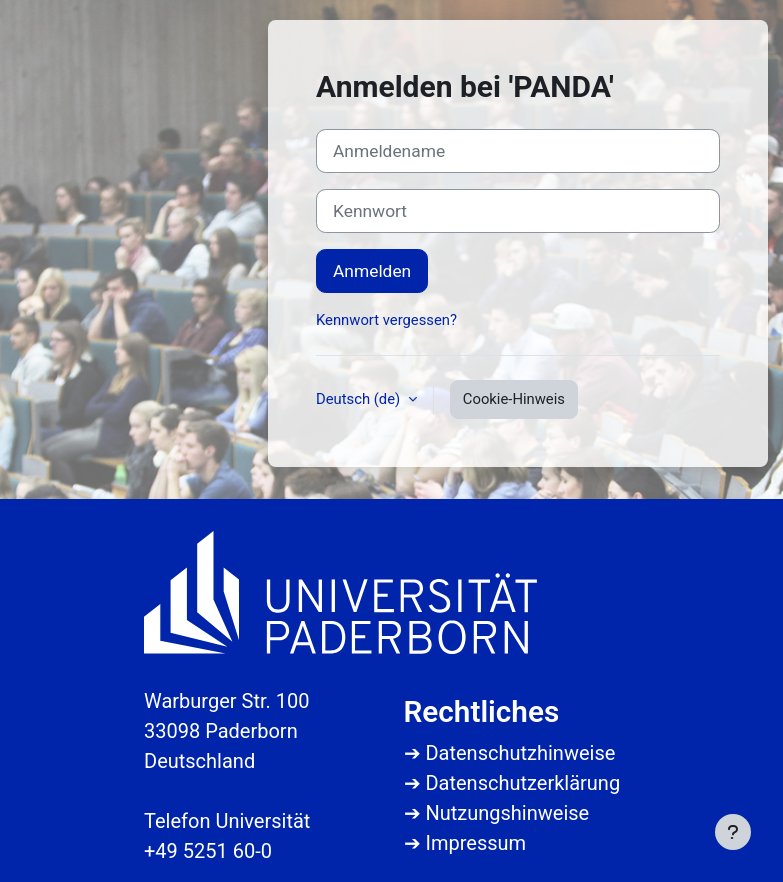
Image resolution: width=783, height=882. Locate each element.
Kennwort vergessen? (386, 320)
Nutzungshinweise (507, 813)
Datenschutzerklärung (522, 783)
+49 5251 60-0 (208, 851)
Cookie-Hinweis (514, 399)
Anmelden (372, 271)
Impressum (475, 843)
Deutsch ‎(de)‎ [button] (360, 399)
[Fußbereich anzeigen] (733, 832)
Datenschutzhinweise (520, 753)
